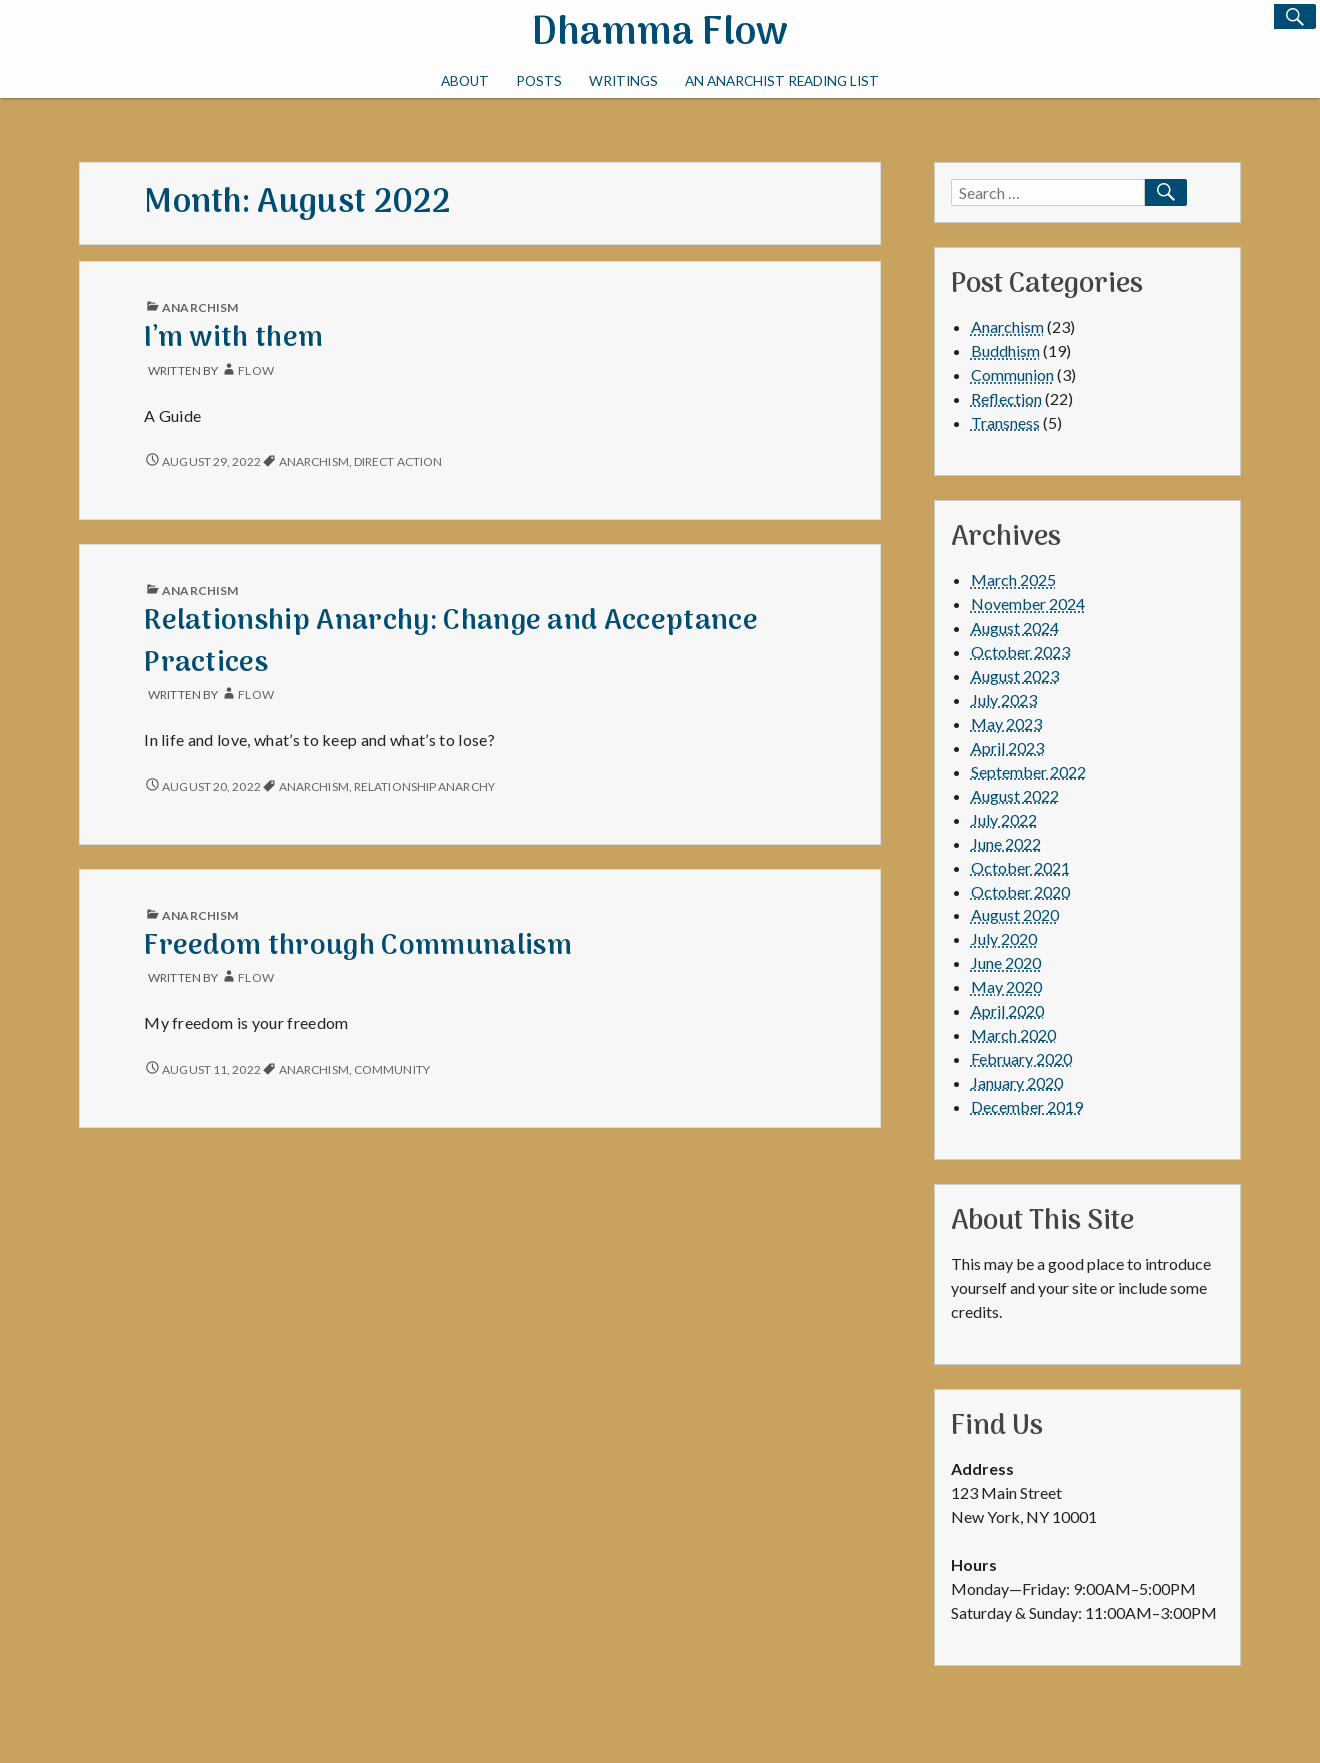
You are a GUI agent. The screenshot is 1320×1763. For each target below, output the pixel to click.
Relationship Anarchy (424, 786)
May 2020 (1006, 986)
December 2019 (1027, 1106)
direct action (398, 461)
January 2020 (1017, 1082)
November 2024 (1028, 603)
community (392, 1069)
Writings (623, 81)
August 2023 (1015, 675)
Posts (539, 81)
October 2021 (1020, 867)
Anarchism (200, 307)
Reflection (1006, 398)
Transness (1005, 422)
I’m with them (233, 338)
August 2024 (1015, 627)
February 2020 (1021, 1058)
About (465, 81)
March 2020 (1013, 1034)
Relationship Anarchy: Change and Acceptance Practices (451, 642)
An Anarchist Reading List (782, 81)
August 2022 (1015, 795)
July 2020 (1004, 938)
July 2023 (1004, 699)
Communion (1012, 374)
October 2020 (1020, 891)
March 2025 (1013, 579)
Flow (255, 370)
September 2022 (1028, 771)
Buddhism (1005, 350)
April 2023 (1007, 747)
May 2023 (1006, 723)
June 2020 (1006, 962)
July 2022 (1004, 819)
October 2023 (1020, 651)
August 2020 (1015, 914)
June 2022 (1006, 843)
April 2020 (1007, 1010)
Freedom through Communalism (358, 946)
